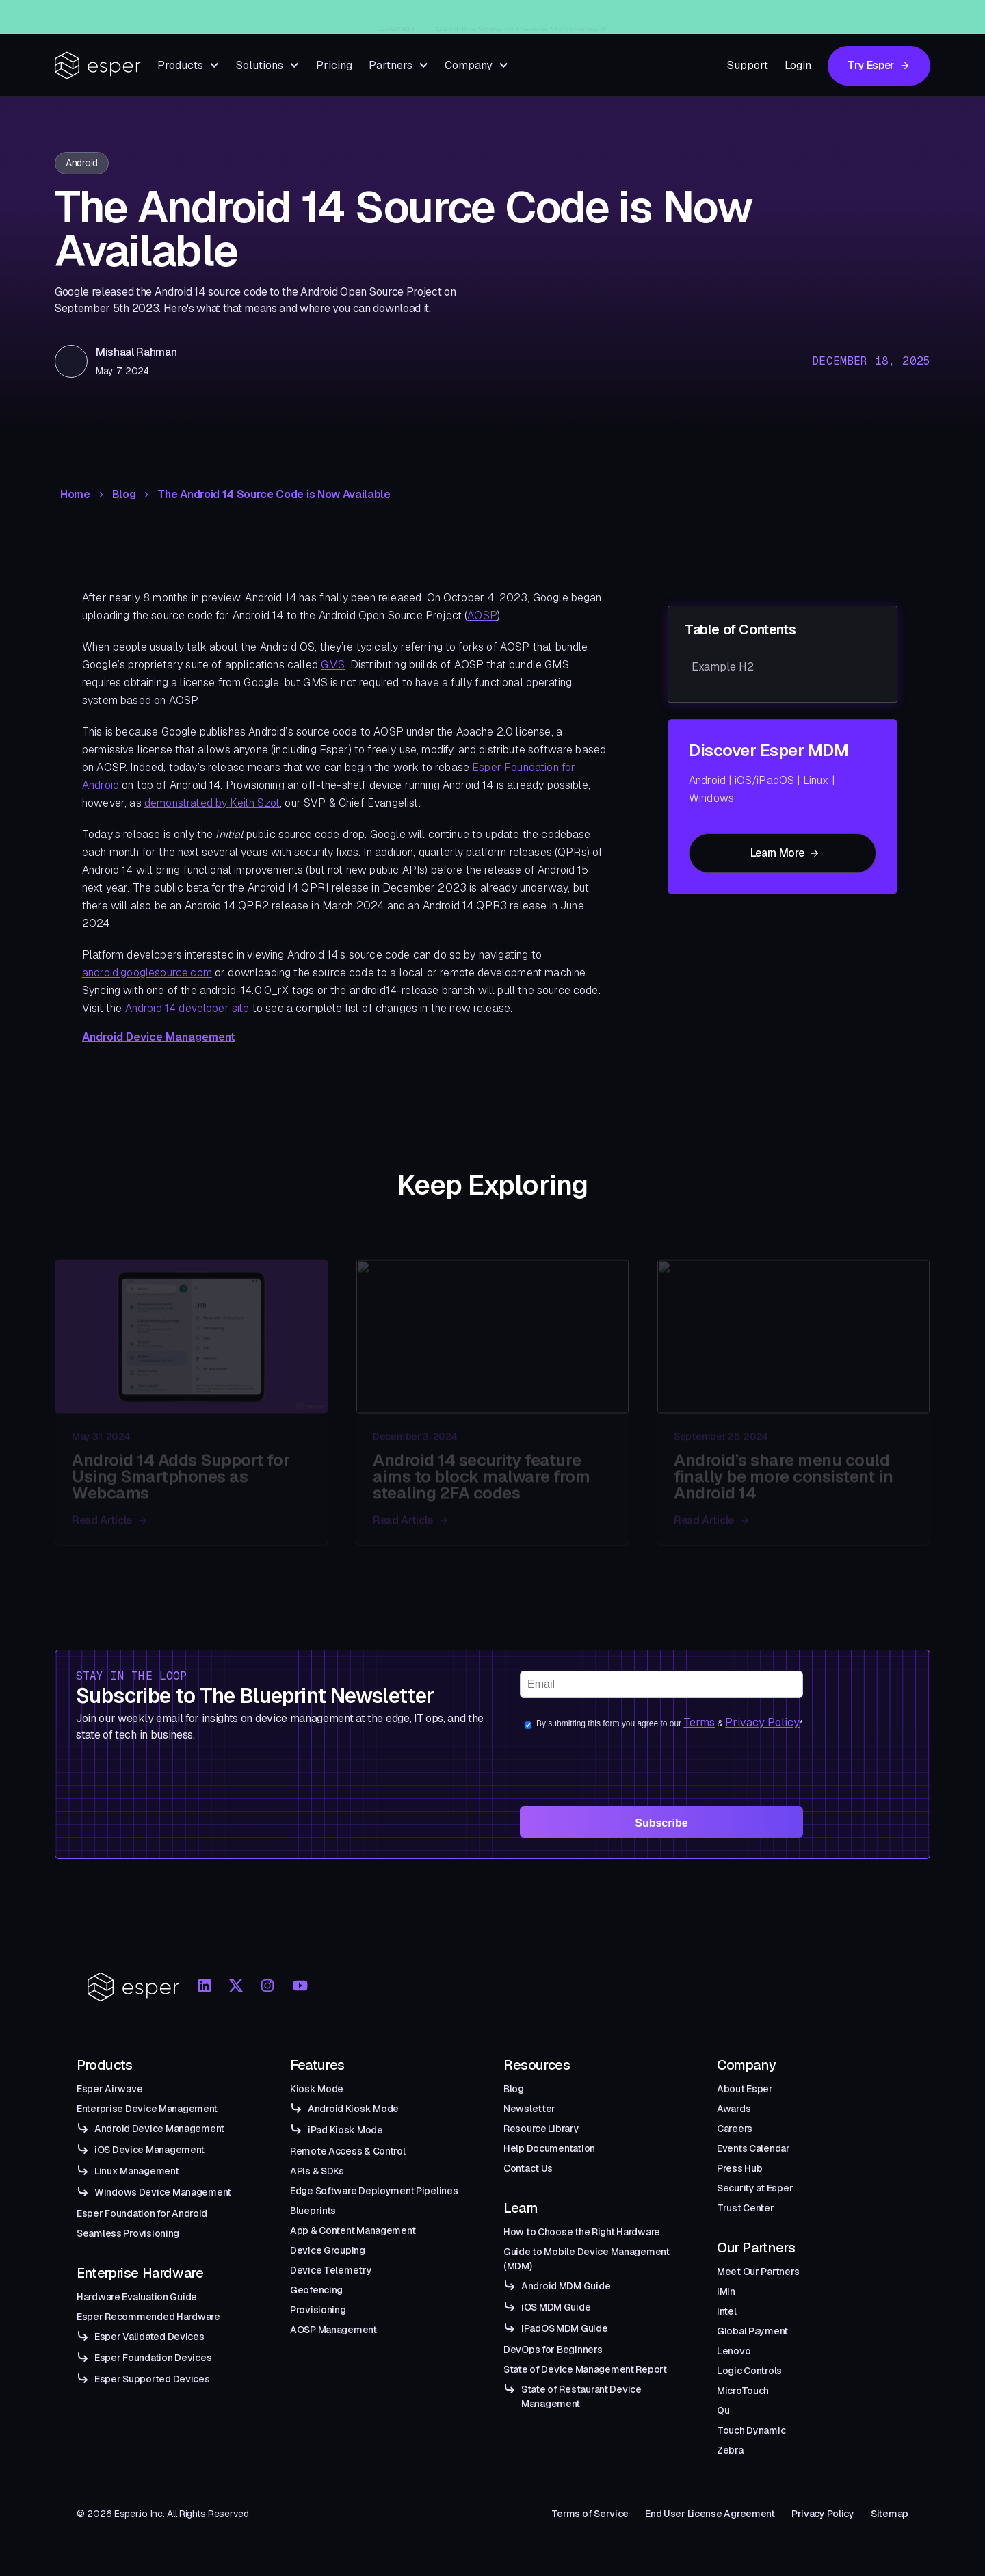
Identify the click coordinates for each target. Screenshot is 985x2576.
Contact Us (528, 2168)
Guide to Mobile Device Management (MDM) (586, 2259)
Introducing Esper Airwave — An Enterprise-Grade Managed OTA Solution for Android (515, 17)
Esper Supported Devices (152, 2379)
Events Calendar (753, 2148)
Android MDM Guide (565, 2286)
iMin (726, 2291)
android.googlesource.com (147, 972)
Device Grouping (327, 2250)
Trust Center (745, 2208)
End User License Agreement (710, 2514)
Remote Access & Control (348, 2151)
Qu (723, 2410)
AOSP (482, 615)
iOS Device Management (149, 2150)
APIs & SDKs (317, 2171)
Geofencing (316, 2290)
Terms (699, 1722)
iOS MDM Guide (555, 2307)
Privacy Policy (762, 1722)
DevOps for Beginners (552, 2349)
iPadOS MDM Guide (564, 2328)
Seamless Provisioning (128, 2233)
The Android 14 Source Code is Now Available (273, 495)
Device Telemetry (331, 2270)
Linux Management (136, 2171)
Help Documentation (549, 2148)
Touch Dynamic (751, 2430)
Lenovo (733, 2351)
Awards (733, 2109)
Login (798, 65)
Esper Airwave (109, 2089)
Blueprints (313, 2210)
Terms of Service (590, 2514)
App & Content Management (352, 2230)
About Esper (745, 2089)
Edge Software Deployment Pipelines (374, 2191)
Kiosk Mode (316, 2089)
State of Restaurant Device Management (581, 2396)
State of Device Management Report (585, 2369)
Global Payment (752, 2331)
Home (75, 495)
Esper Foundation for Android (142, 2213)
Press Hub (739, 2168)
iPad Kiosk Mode (345, 2130)
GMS (333, 665)
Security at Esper (755, 2188)
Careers (734, 2128)
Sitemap (889, 2514)
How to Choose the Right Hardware (581, 2232)
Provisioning (318, 2310)
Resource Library (541, 2128)
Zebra (730, 2450)
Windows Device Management (162, 2192)
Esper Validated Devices (149, 2336)
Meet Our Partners (758, 2271)
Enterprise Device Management (147, 2109)
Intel (727, 2311)
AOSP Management (333, 2330)
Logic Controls (749, 2371)
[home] (98, 65)
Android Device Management (158, 1037)
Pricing (334, 65)
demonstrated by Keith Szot (212, 803)
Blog (124, 495)
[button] (188, 65)
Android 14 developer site (187, 1008)
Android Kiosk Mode (353, 2109)
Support (747, 65)
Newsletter (529, 2109)
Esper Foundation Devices (152, 2358)
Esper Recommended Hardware (148, 2317)
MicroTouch (743, 2390)
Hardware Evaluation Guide (137, 2297)
